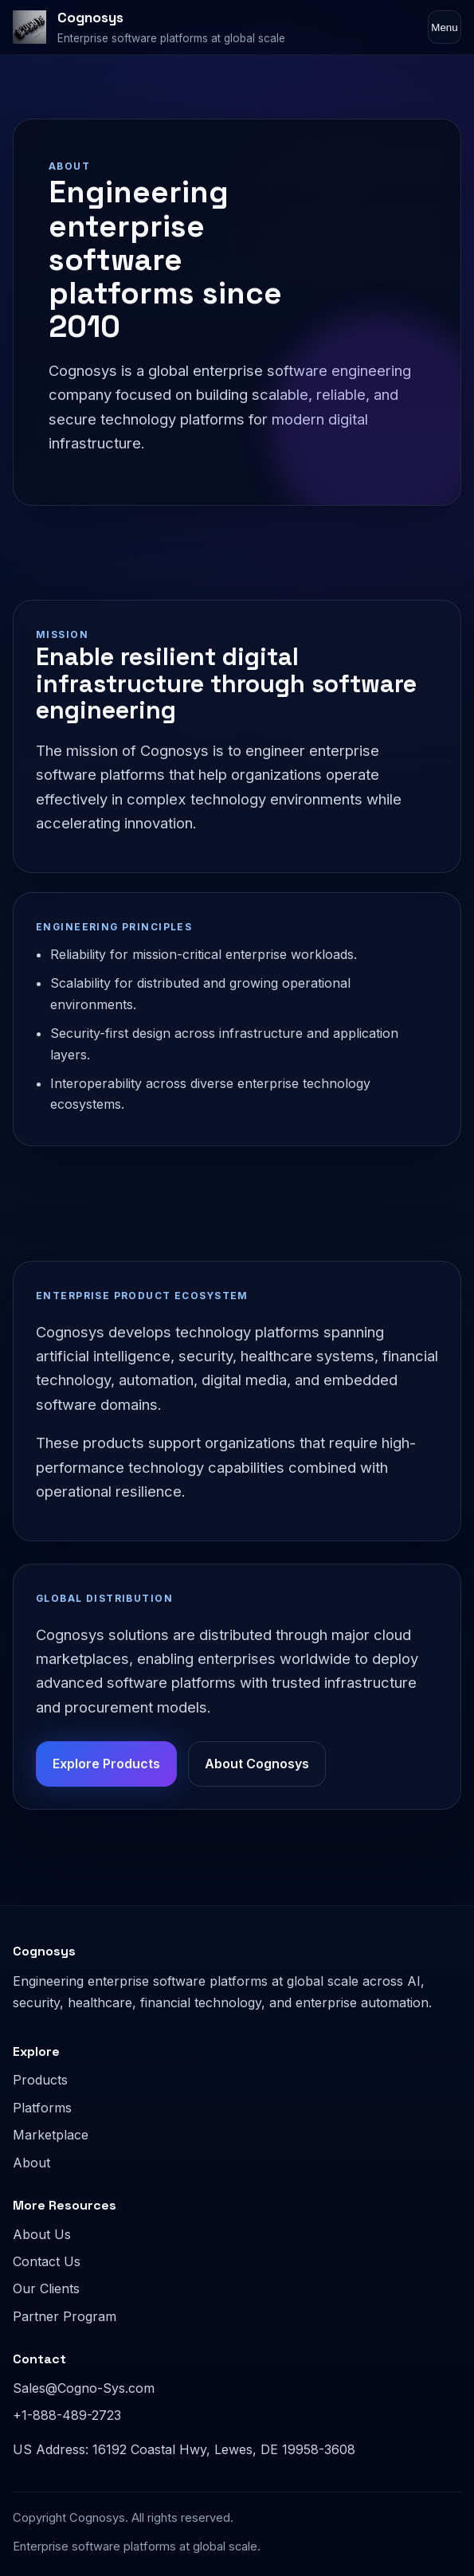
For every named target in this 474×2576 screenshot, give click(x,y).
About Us (42, 2234)
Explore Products (106, 1763)
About (31, 2163)
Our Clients (46, 2288)
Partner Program (64, 2316)
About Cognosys (257, 1763)
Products (40, 2080)
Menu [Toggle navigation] (444, 27)
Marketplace (50, 2135)
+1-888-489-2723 (67, 2415)
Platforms (42, 2108)
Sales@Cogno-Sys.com (84, 2388)
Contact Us (46, 2261)
